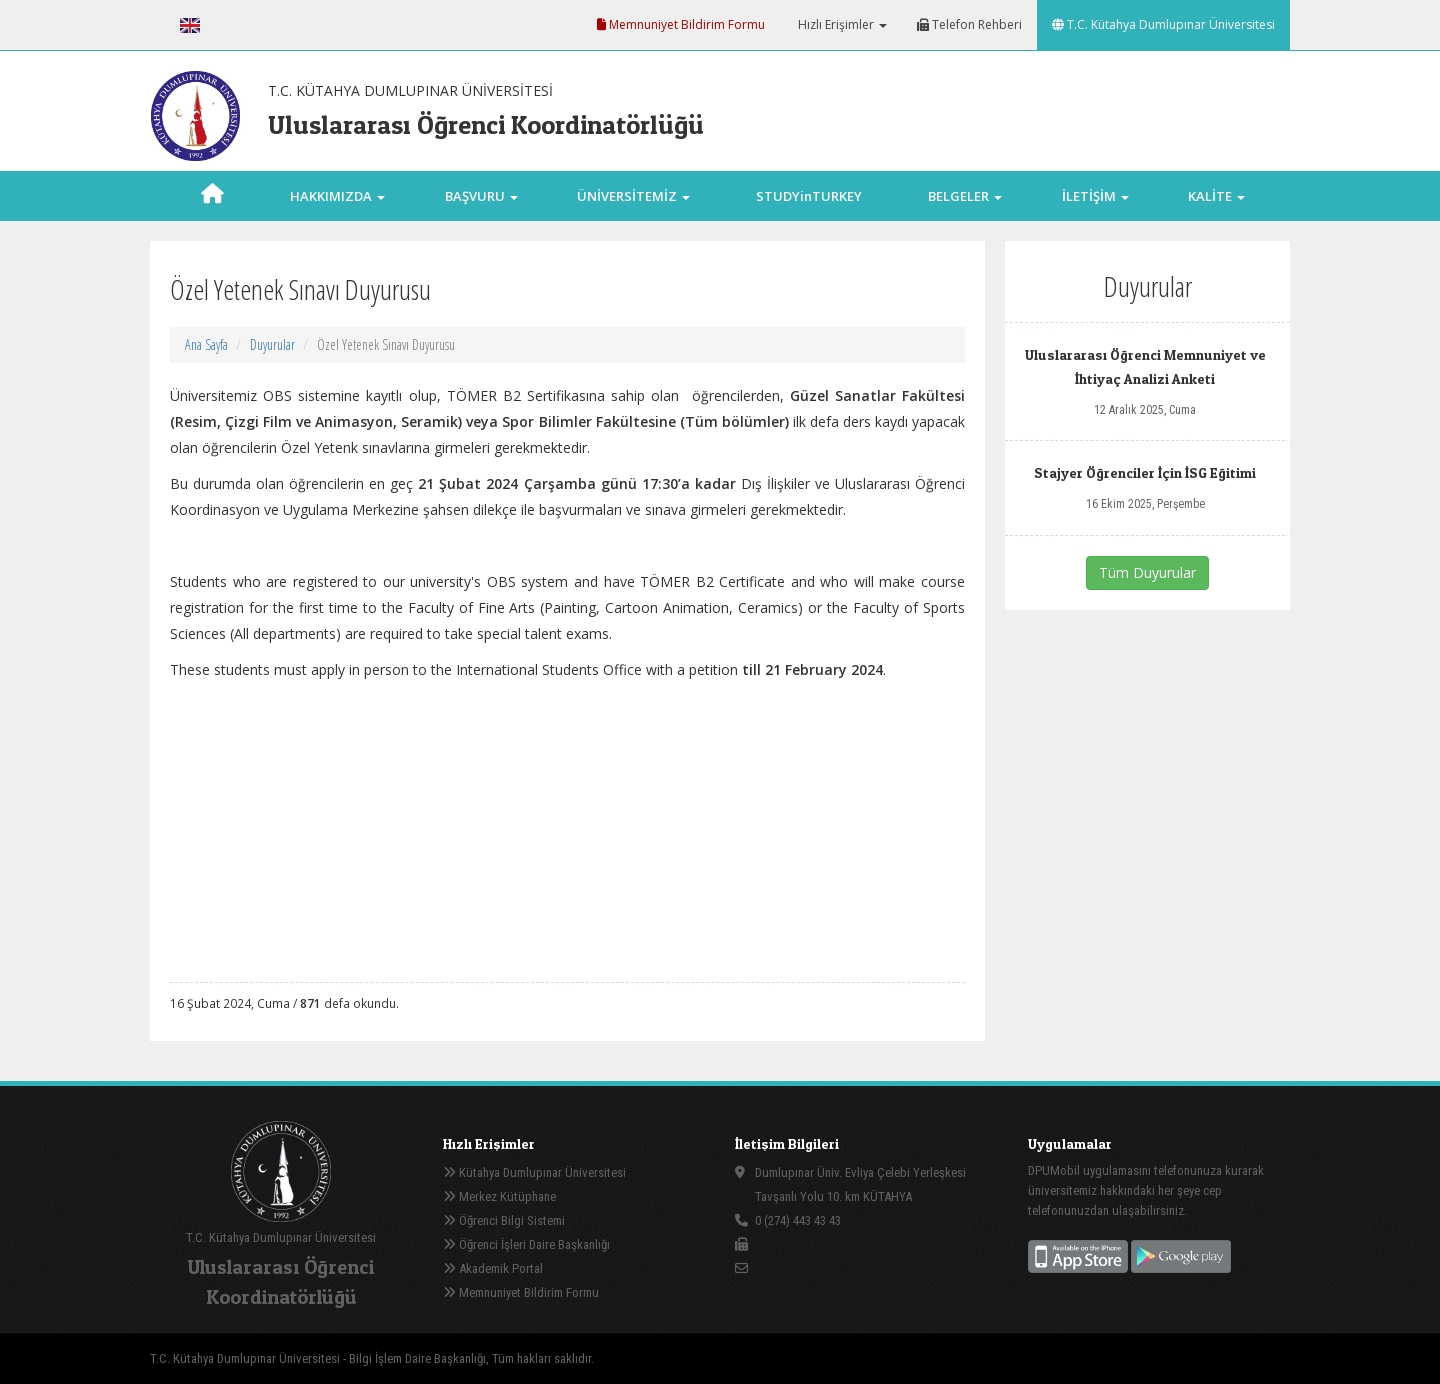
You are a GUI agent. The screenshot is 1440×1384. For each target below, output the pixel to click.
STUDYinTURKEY (809, 196)
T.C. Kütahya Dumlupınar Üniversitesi (1163, 24)
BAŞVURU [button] (481, 196)
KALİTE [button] (1216, 196)
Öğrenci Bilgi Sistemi (504, 1220)
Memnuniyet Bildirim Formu (681, 24)
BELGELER (965, 196)
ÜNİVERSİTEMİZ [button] (633, 196)
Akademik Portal (493, 1268)
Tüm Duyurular (1147, 572)
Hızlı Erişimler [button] (841, 24)
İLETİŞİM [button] (1095, 196)
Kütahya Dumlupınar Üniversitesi (534, 1172)
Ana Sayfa (206, 344)
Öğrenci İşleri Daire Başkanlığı (526, 1244)
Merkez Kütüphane (499, 1196)
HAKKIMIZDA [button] (337, 196)
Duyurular (272, 344)
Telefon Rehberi (969, 24)
